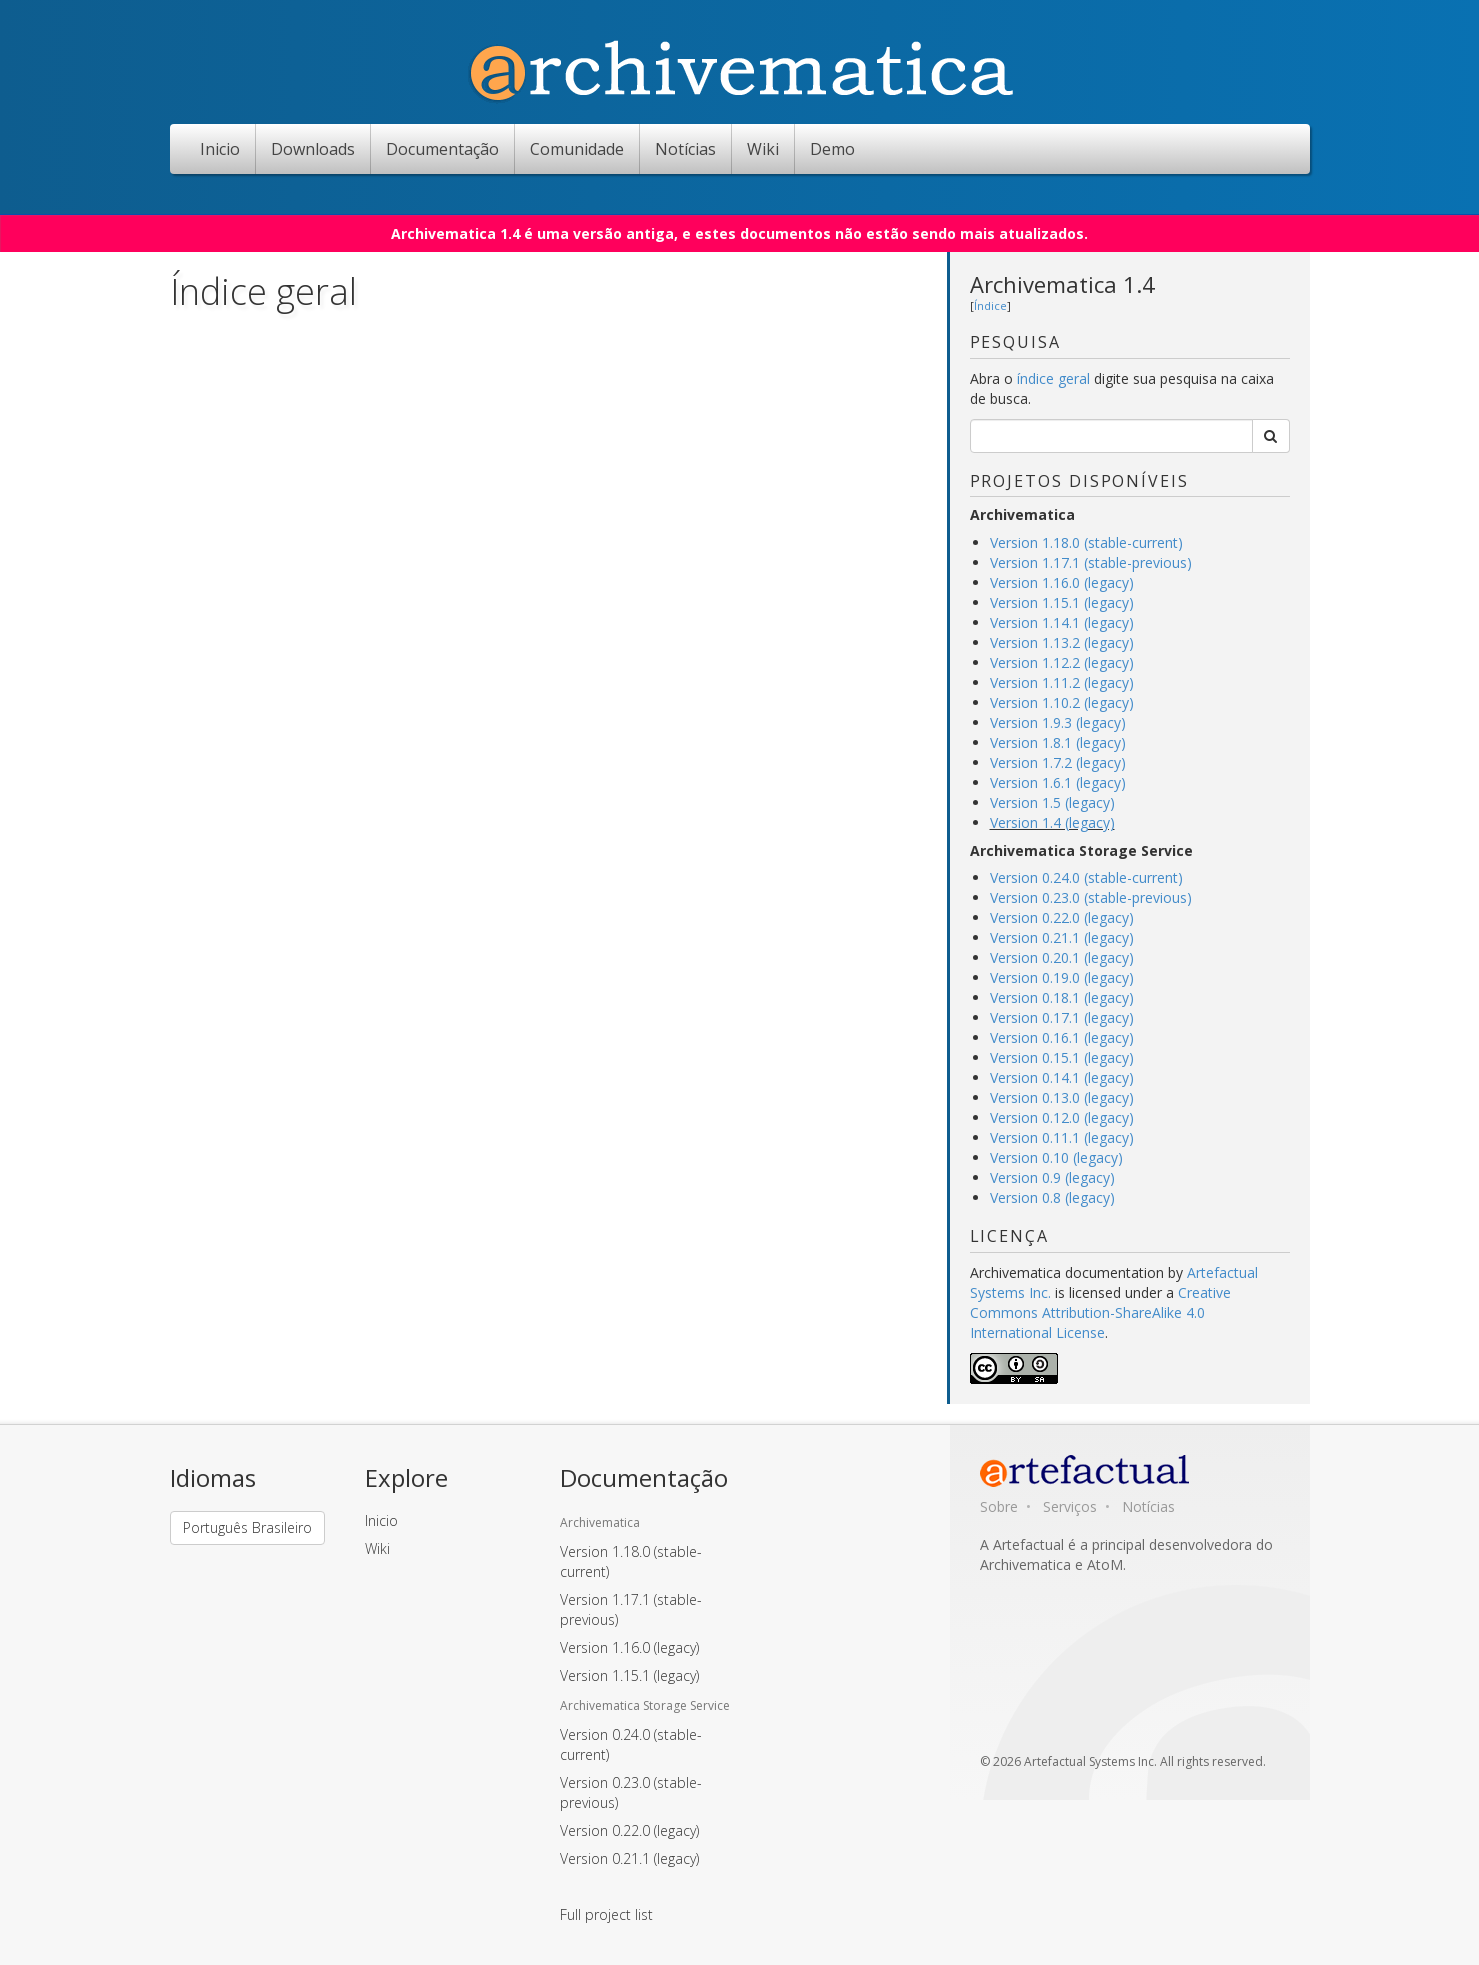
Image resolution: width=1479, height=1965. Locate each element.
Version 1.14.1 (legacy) (1062, 622)
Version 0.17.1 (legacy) (1062, 1017)
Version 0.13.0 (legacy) (1062, 1097)
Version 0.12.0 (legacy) (1062, 1117)
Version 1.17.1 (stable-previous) (1091, 562)
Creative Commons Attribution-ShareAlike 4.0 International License (1100, 1312)
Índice (990, 305)
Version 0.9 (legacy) (1052, 1177)
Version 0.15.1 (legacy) (1062, 1057)
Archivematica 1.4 (1062, 284)
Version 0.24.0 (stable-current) (1086, 877)
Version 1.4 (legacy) (1052, 822)
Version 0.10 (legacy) (1056, 1157)
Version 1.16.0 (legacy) (1062, 582)
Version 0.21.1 (629, 1858)
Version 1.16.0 (629, 1647)
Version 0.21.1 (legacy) (1062, 937)
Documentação (442, 149)
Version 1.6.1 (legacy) (1058, 782)
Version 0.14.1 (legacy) (1062, 1077)
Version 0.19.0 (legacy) (1062, 977)
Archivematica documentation (1067, 1272)
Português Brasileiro (247, 1527)
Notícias (685, 149)
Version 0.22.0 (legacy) (1062, 917)
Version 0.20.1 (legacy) (1062, 957)
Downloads (313, 149)
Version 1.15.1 (629, 1675)
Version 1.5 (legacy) (1052, 802)
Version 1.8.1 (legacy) (1058, 742)
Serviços (1070, 1506)
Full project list (606, 1914)
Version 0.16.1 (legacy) (1062, 1037)
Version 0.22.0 (629, 1830)
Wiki (763, 149)
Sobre (999, 1506)
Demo (832, 149)
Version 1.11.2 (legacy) (1062, 682)
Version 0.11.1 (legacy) (1062, 1137)
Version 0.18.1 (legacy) (1062, 997)
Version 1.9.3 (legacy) (1058, 722)
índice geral (1055, 378)
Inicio (220, 149)
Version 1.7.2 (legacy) (1058, 762)
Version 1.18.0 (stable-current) (1086, 542)
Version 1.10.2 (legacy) (1062, 702)
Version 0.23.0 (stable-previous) (1091, 897)
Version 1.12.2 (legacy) (1062, 662)
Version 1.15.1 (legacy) (1062, 602)
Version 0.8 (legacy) (1052, 1197)
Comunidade (577, 149)
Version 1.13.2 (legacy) (1062, 642)
